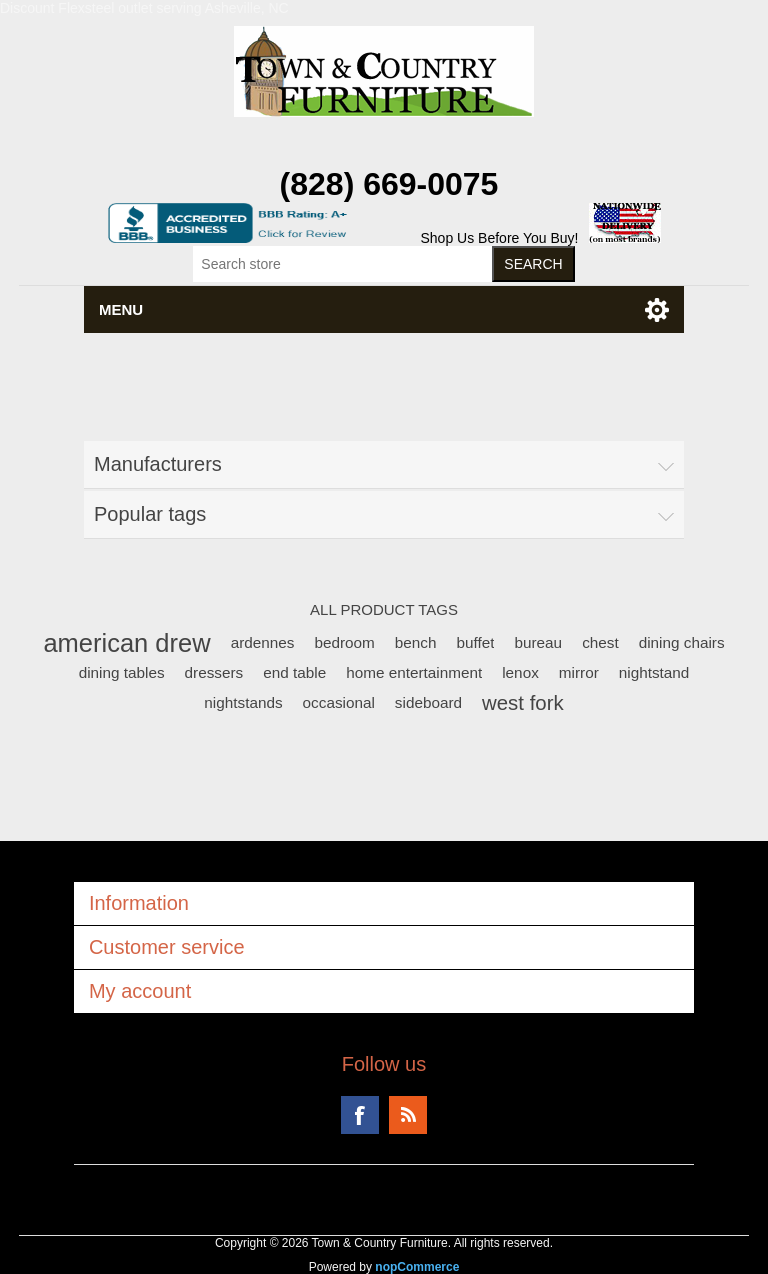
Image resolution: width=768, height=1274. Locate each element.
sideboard (428, 702)
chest (600, 642)
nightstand (654, 672)
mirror (579, 672)
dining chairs (682, 642)
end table (294, 672)
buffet (475, 642)
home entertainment (414, 672)
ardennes (263, 642)
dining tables (122, 672)
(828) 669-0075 (389, 184)
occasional (339, 702)
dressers (214, 672)
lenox (520, 672)
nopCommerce (417, 1267)
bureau (538, 642)
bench (416, 642)
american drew (126, 643)
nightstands (243, 702)
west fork (523, 703)
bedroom (344, 642)
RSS (408, 1115)
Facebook (360, 1115)
